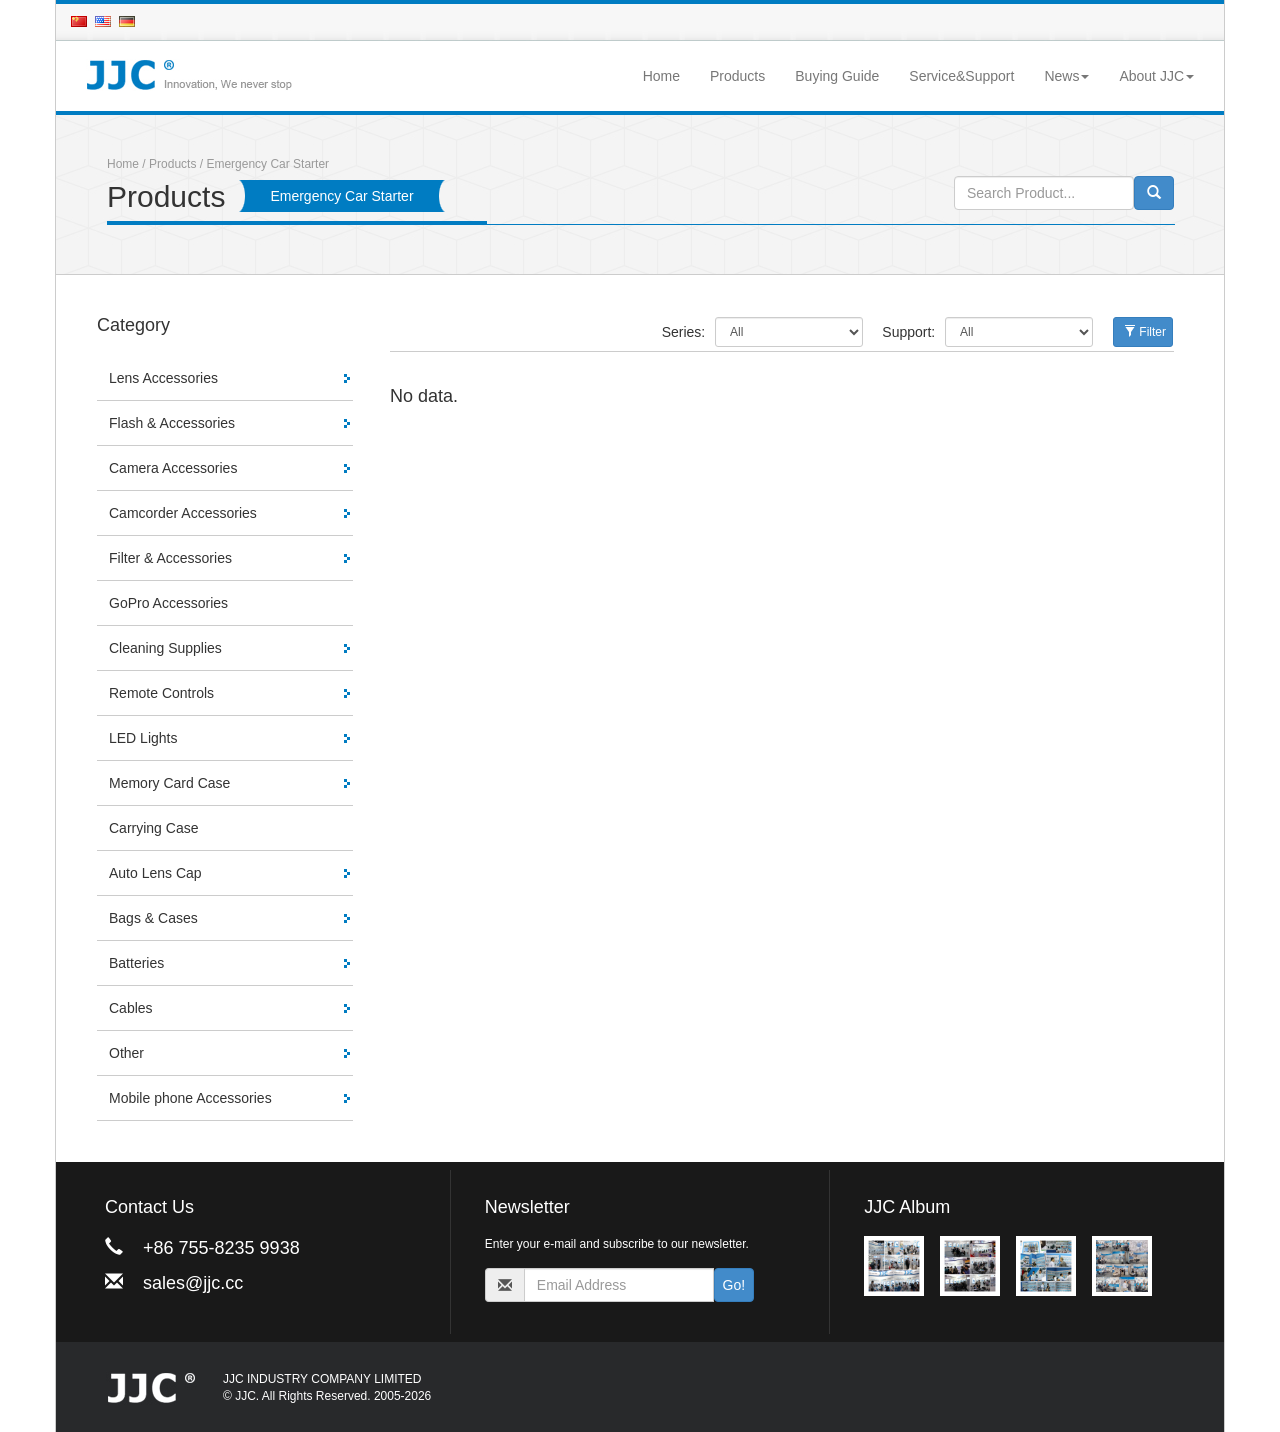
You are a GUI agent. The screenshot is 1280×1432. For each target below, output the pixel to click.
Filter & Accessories (170, 558)
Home (661, 76)
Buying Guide (837, 76)
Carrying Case (153, 828)
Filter (1145, 332)
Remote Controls (161, 693)
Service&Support (961, 76)
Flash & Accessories (172, 423)
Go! (734, 1285)
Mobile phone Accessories (190, 1098)
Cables (131, 1008)
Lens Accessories (163, 378)
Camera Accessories (173, 468)
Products (737, 76)
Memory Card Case (169, 783)
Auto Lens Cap (155, 873)
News (1066, 76)
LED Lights (143, 738)
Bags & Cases (153, 918)
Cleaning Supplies (165, 648)
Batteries (136, 963)
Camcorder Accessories (183, 513)
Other (126, 1053)
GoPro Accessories (168, 603)
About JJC (1156, 76)
